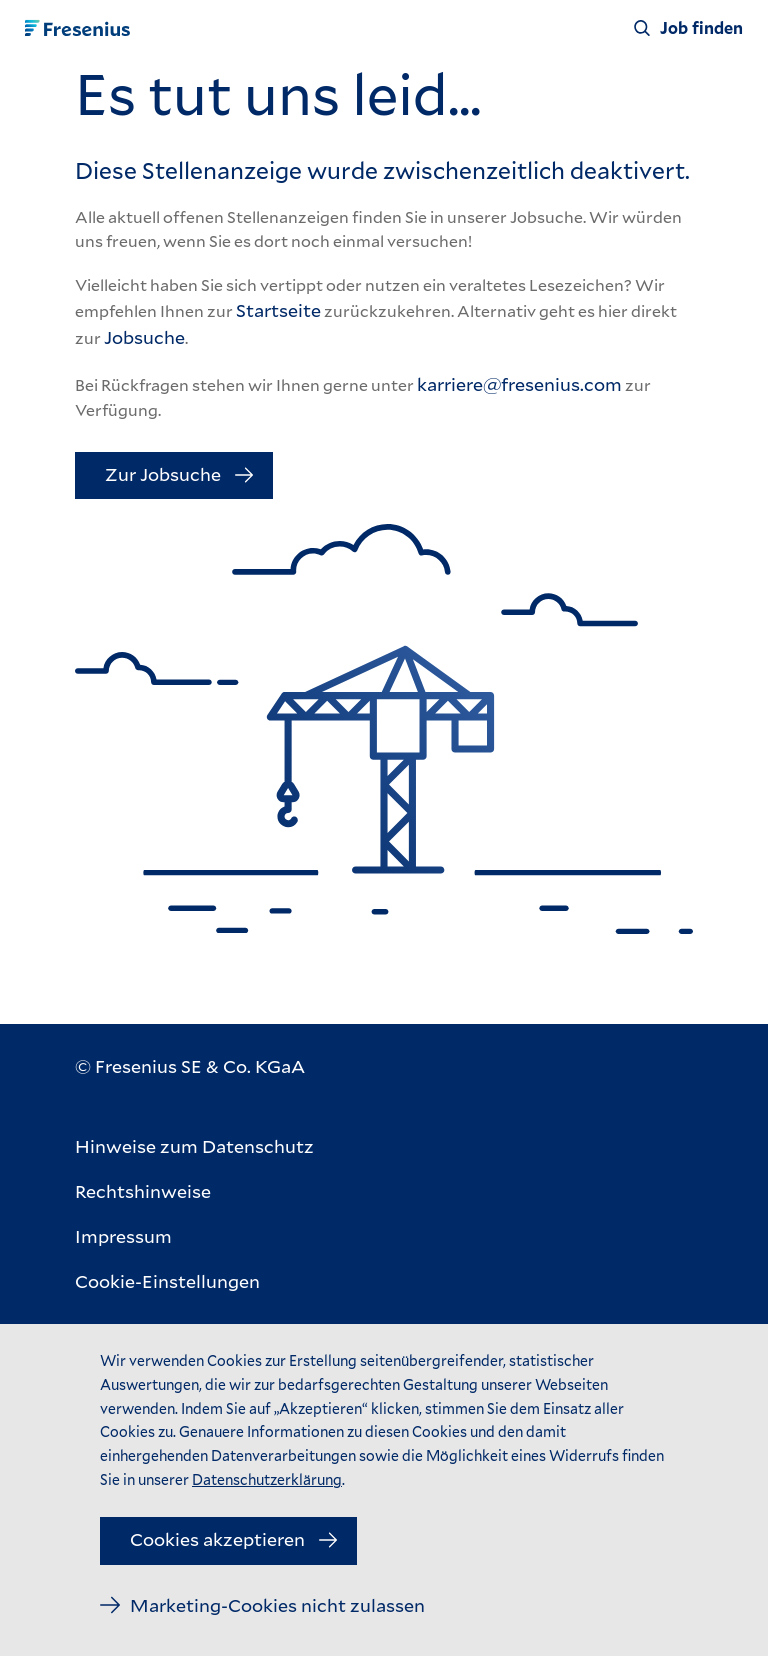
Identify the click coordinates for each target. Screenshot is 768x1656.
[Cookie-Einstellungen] (194, 1281)
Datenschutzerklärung (267, 1479)
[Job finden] (688, 27)
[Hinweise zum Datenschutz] (194, 1146)
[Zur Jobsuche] (174, 476)
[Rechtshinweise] (194, 1191)
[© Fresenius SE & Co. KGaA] (190, 1066)
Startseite (278, 310)
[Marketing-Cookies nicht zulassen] (262, 1605)
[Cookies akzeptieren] (228, 1541)
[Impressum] (194, 1236)
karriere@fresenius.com (519, 384)
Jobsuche (144, 337)
